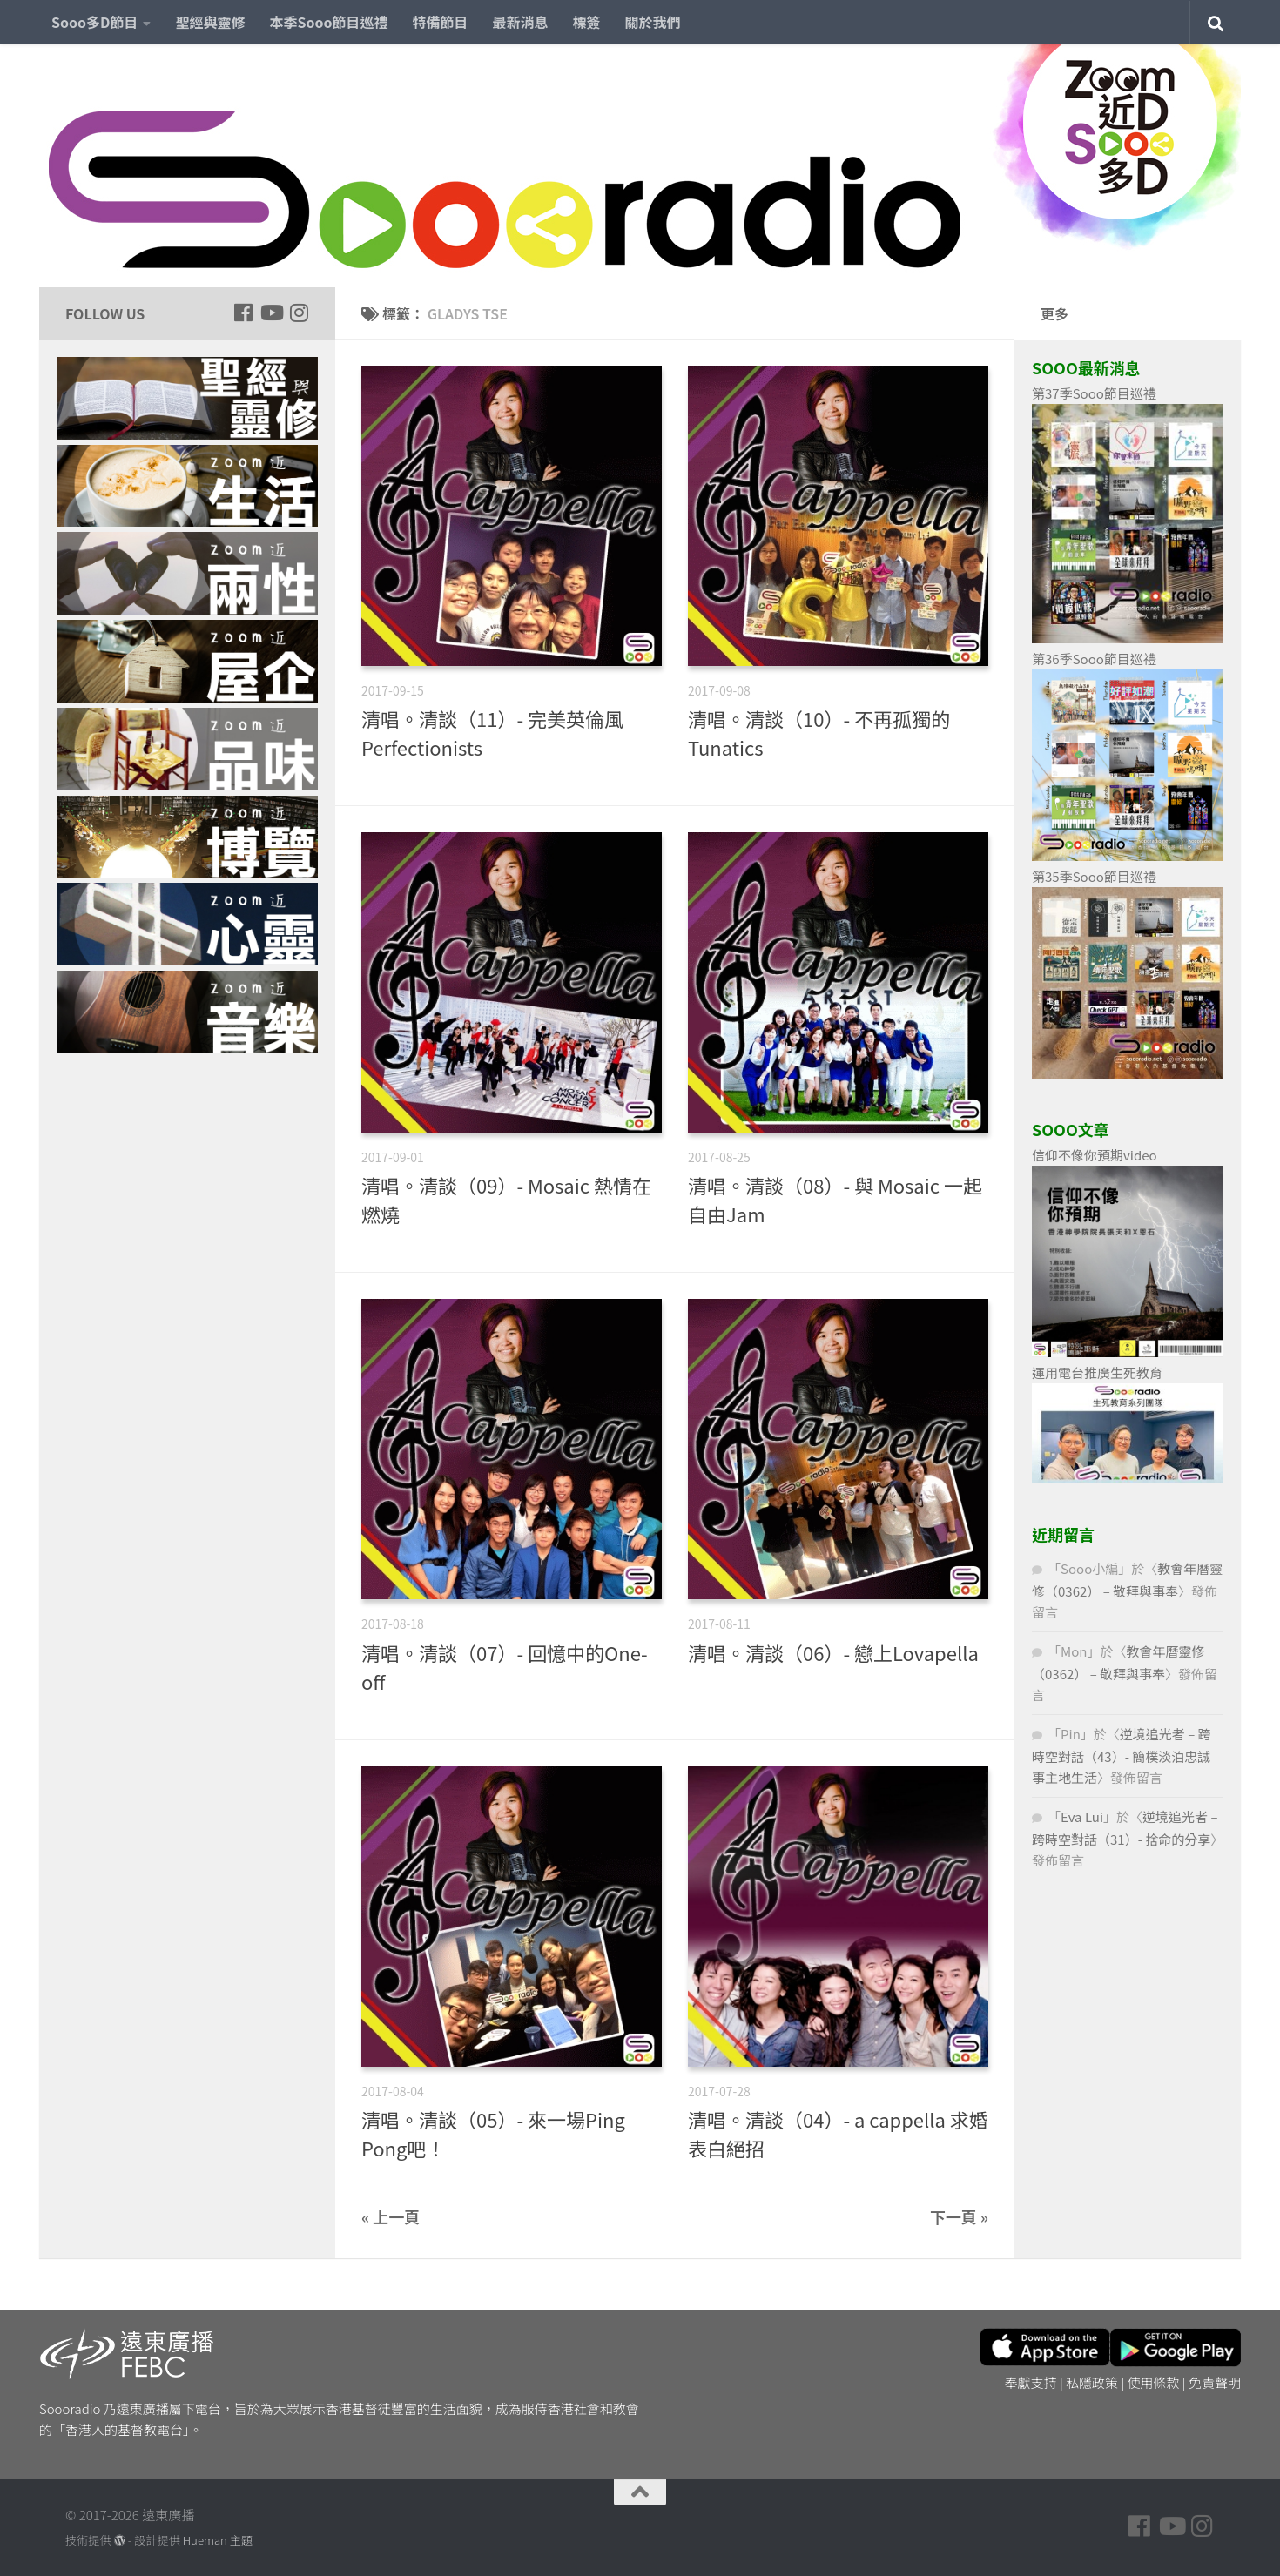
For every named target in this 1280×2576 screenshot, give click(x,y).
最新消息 (521, 21)
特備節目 (440, 21)
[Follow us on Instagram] (298, 312)
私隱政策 (1092, 2382)
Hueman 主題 (218, 2540)
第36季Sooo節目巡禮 (1094, 658)
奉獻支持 (1031, 2382)
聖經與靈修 (210, 21)
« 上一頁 (390, 2216)
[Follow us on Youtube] (270, 312)
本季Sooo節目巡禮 (328, 21)
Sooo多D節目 (94, 21)
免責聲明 (1215, 2382)
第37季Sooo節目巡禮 (1094, 393)
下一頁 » (959, 2216)
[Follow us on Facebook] (242, 312)
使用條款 (1154, 2382)
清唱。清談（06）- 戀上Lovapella (833, 1652)
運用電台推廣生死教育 (1097, 1372)
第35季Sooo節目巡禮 (1094, 876)
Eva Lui (1082, 1816)
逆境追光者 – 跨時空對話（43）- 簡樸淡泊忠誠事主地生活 (1121, 1755)
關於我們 (653, 21)
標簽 (587, 21)
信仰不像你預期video (1094, 1155)
